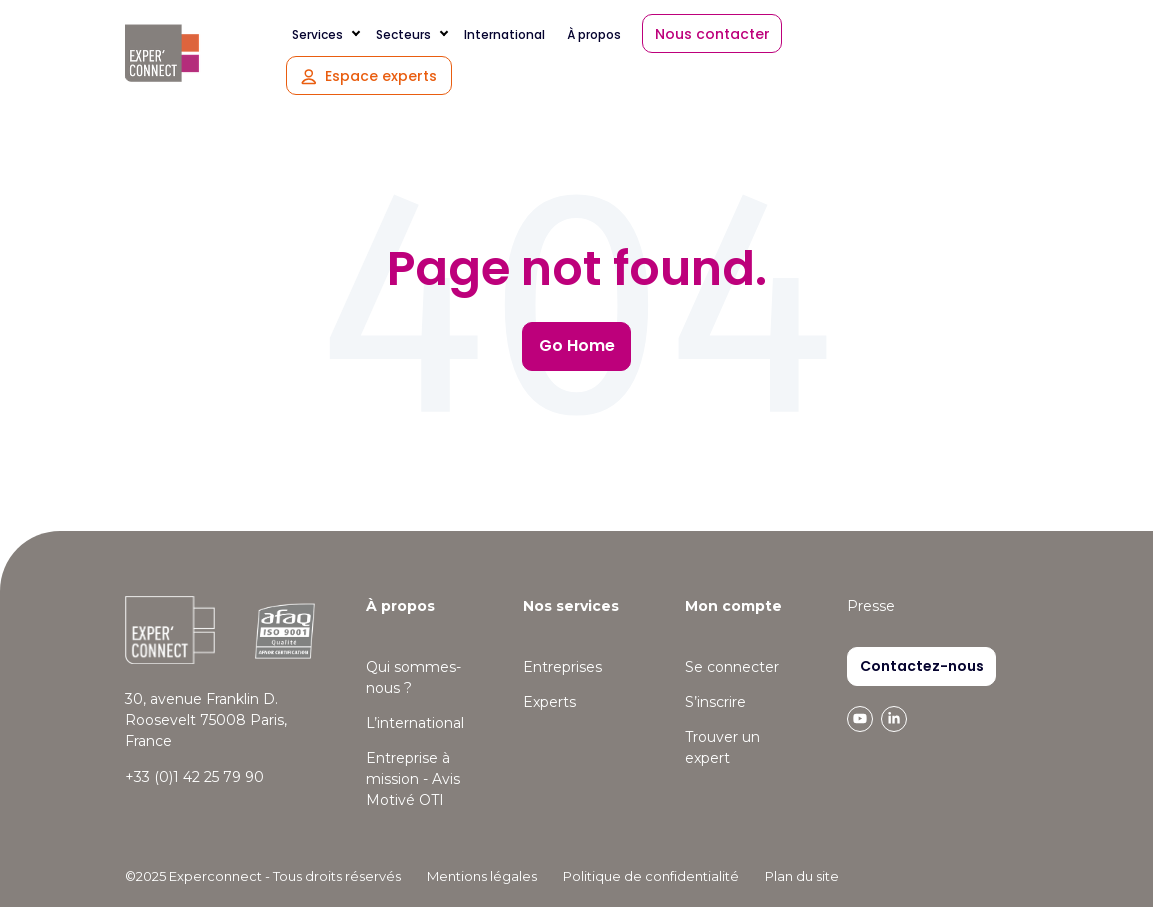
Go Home (577, 345)
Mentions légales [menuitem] (482, 876)
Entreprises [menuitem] (562, 667)
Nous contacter (712, 34)
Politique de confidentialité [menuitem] (651, 876)
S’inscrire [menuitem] (715, 702)
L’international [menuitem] (415, 723)
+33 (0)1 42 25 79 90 (194, 777)
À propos (594, 34)
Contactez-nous (922, 666)
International (504, 34)
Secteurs (403, 34)
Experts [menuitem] (549, 702)
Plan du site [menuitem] (802, 876)
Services (317, 34)
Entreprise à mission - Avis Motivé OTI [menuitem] (413, 779)
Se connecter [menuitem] (732, 667)
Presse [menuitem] (871, 606)
